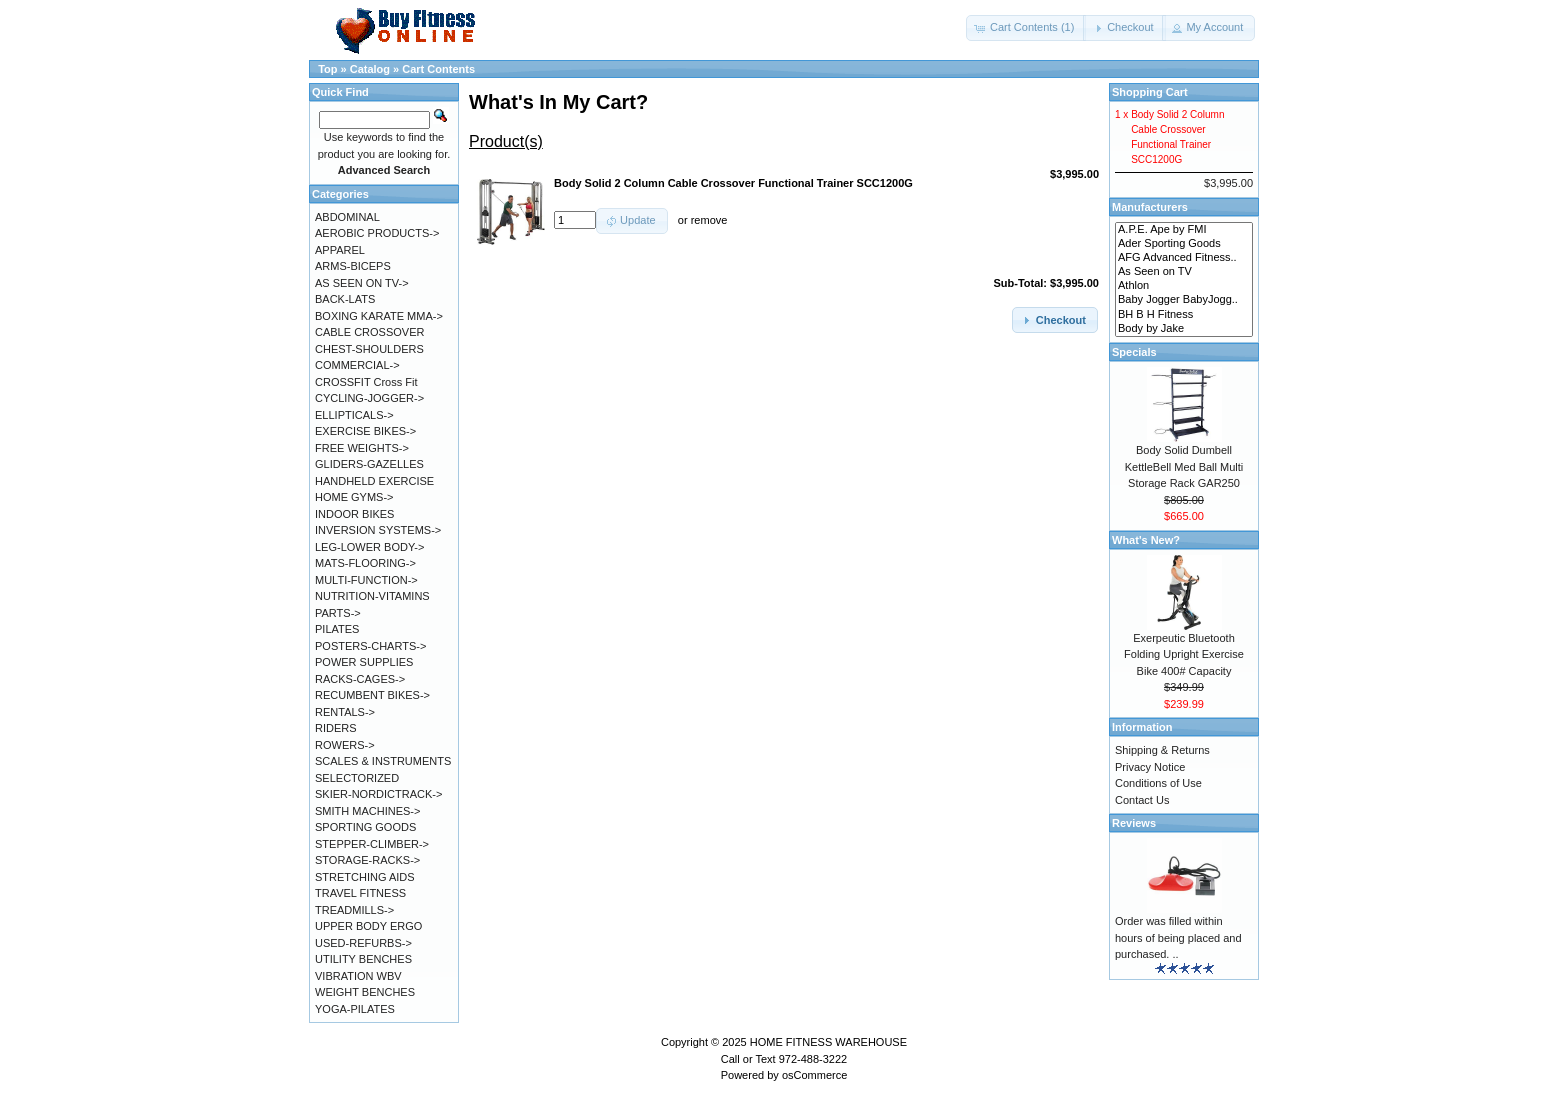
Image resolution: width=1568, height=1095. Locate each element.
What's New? (1146, 540)
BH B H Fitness (1184, 315)
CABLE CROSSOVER (369, 332)
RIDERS (336, 728)
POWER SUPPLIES (364, 662)
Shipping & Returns (1162, 750)
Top (327, 69)
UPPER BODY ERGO (368, 926)
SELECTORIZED (357, 778)
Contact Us (1142, 800)
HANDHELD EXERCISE (374, 481)
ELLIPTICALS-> (354, 415)
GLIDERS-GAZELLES (369, 464)
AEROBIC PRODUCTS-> (377, 233)
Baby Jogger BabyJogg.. (1184, 300)
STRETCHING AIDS (365, 877)
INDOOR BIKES (354, 514)
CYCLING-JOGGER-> (369, 398)
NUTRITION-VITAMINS (372, 596)
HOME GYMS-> (354, 497)
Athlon (1184, 286)
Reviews (1134, 823)
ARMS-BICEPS (353, 266)
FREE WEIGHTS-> (362, 448)
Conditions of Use (1158, 783)
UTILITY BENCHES (363, 959)
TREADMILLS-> (354, 910)
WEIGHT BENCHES (365, 992)
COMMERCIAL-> (357, 365)
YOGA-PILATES (355, 1009)
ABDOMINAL (347, 217)
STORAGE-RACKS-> (367, 860)
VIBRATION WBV (358, 976)
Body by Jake (1184, 329)
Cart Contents (438, 69)
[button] (1026, 28)
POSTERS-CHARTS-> (370, 646)
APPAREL (340, 250)
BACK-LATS (345, 299)
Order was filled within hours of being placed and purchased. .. (1178, 937)
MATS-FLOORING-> (365, 563)
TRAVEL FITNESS (360, 893)
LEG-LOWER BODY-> (369, 547)
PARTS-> (338, 613)
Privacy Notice (1150, 767)
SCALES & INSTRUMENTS (383, 761)
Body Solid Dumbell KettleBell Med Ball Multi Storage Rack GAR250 (1184, 466)
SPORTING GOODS (365, 827)
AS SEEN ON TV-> (362, 283)
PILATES (337, 629)
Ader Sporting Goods (1184, 244)
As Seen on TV (1184, 272)
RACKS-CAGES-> (360, 679)
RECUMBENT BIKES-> (372, 695)
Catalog (370, 69)
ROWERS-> (345, 745)
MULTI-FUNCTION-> (366, 580)
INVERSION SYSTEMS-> (378, 530)
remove (709, 220)
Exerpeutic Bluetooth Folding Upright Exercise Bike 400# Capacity (1184, 654)
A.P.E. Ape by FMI (1184, 230)
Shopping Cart (1150, 92)
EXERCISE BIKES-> (365, 431)
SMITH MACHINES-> (367, 811)
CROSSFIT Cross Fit (366, 382)
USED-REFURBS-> (363, 943)
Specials (1134, 352)
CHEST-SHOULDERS (369, 349)
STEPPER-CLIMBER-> (372, 844)
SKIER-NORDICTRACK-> (378, 794)
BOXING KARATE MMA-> (379, 316)
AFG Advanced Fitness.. (1184, 258)
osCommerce (814, 1075)
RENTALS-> (345, 712)
